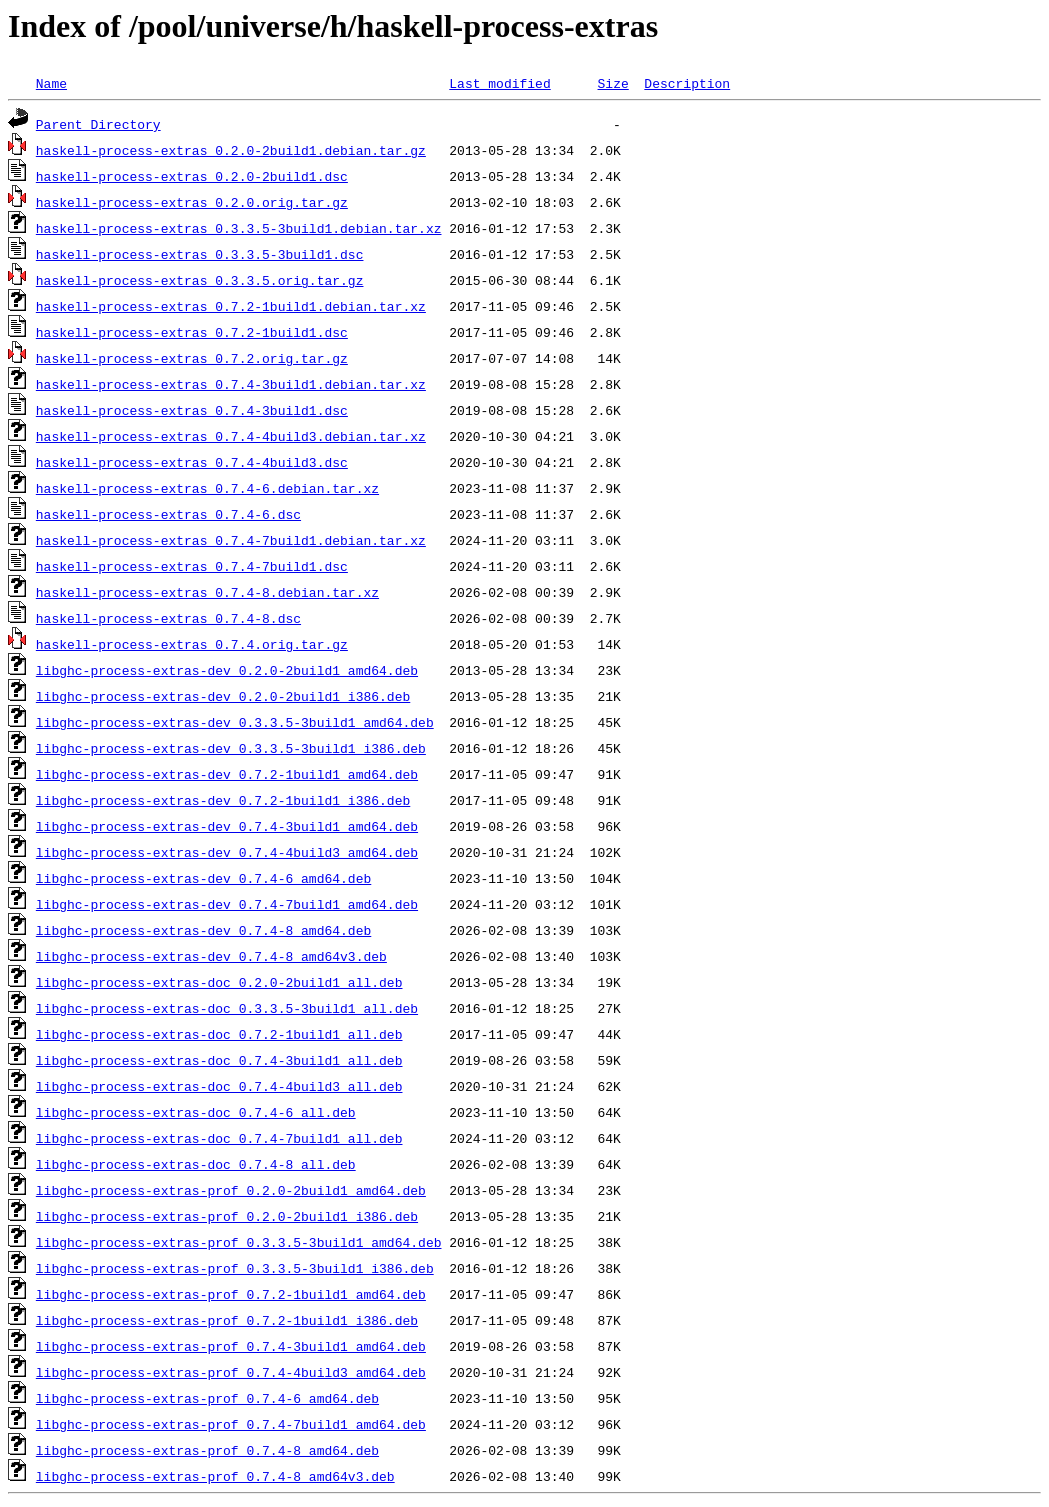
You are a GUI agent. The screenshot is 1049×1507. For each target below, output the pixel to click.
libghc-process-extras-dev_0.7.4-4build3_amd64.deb (227, 852)
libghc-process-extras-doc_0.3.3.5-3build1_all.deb (227, 1008)
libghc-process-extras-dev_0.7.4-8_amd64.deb (203, 930)
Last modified (499, 83)
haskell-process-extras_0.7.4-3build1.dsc (192, 410)
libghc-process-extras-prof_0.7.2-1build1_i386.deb (227, 1320)
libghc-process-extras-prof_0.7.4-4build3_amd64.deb (231, 1372)
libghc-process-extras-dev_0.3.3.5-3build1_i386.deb (231, 748)
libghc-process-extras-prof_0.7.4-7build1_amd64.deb (231, 1424)
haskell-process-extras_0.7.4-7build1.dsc (192, 566)
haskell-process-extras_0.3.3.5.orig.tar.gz (200, 280)
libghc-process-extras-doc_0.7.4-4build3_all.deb (219, 1086)
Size (612, 83)
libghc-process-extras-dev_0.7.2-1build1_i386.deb (223, 800)
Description (687, 83)
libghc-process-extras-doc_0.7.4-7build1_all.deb (219, 1138)
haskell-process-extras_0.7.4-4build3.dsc (192, 462)
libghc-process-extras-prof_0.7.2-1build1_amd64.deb (231, 1294)
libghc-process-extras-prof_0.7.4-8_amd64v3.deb (215, 1476)
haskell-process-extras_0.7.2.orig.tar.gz (192, 358)
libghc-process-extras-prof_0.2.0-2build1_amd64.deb (231, 1190)
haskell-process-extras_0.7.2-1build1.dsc (192, 332)
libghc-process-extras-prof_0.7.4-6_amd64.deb (207, 1398)
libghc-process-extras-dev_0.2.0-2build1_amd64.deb (227, 670)
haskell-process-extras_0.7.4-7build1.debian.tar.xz (231, 540)
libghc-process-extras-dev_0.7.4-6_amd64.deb (203, 878)
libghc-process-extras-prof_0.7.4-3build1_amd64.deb (231, 1346)
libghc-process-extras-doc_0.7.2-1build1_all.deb (219, 1034)
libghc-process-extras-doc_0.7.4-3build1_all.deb (219, 1060)
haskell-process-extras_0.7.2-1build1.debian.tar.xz (231, 306)
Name (51, 83)
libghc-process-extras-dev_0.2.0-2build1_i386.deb (223, 696)
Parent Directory (98, 124)
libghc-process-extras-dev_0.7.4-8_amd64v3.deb (211, 956)
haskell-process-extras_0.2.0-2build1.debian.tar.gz (231, 150)
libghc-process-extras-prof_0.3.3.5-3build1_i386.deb (235, 1268)
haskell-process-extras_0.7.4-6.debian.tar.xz (207, 488)
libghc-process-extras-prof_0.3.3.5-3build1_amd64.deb (239, 1242)
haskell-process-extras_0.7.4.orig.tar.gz (192, 644)
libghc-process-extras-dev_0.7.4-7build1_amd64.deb (227, 904)
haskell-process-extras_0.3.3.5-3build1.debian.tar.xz (239, 228)
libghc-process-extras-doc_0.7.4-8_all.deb (196, 1164)
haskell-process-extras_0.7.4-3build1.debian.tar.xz (231, 384)
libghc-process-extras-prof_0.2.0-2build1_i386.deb (227, 1216)
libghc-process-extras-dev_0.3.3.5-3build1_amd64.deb (235, 722)
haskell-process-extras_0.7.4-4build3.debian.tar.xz (231, 436)
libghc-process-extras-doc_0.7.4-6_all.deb (196, 1112)
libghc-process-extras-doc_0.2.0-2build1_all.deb (219, 982)
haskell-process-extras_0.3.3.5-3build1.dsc (200, 254)
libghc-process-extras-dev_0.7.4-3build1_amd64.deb (227, 826)
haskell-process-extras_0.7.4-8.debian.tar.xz (207, 592)
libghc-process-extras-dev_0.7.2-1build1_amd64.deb (227, 774)
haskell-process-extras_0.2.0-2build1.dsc (192, 176)
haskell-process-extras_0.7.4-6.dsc (168, 514)
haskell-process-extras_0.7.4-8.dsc (168, 618)
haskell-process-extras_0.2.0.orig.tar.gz (192, 202)
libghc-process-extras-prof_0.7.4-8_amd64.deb (207, 1450)
